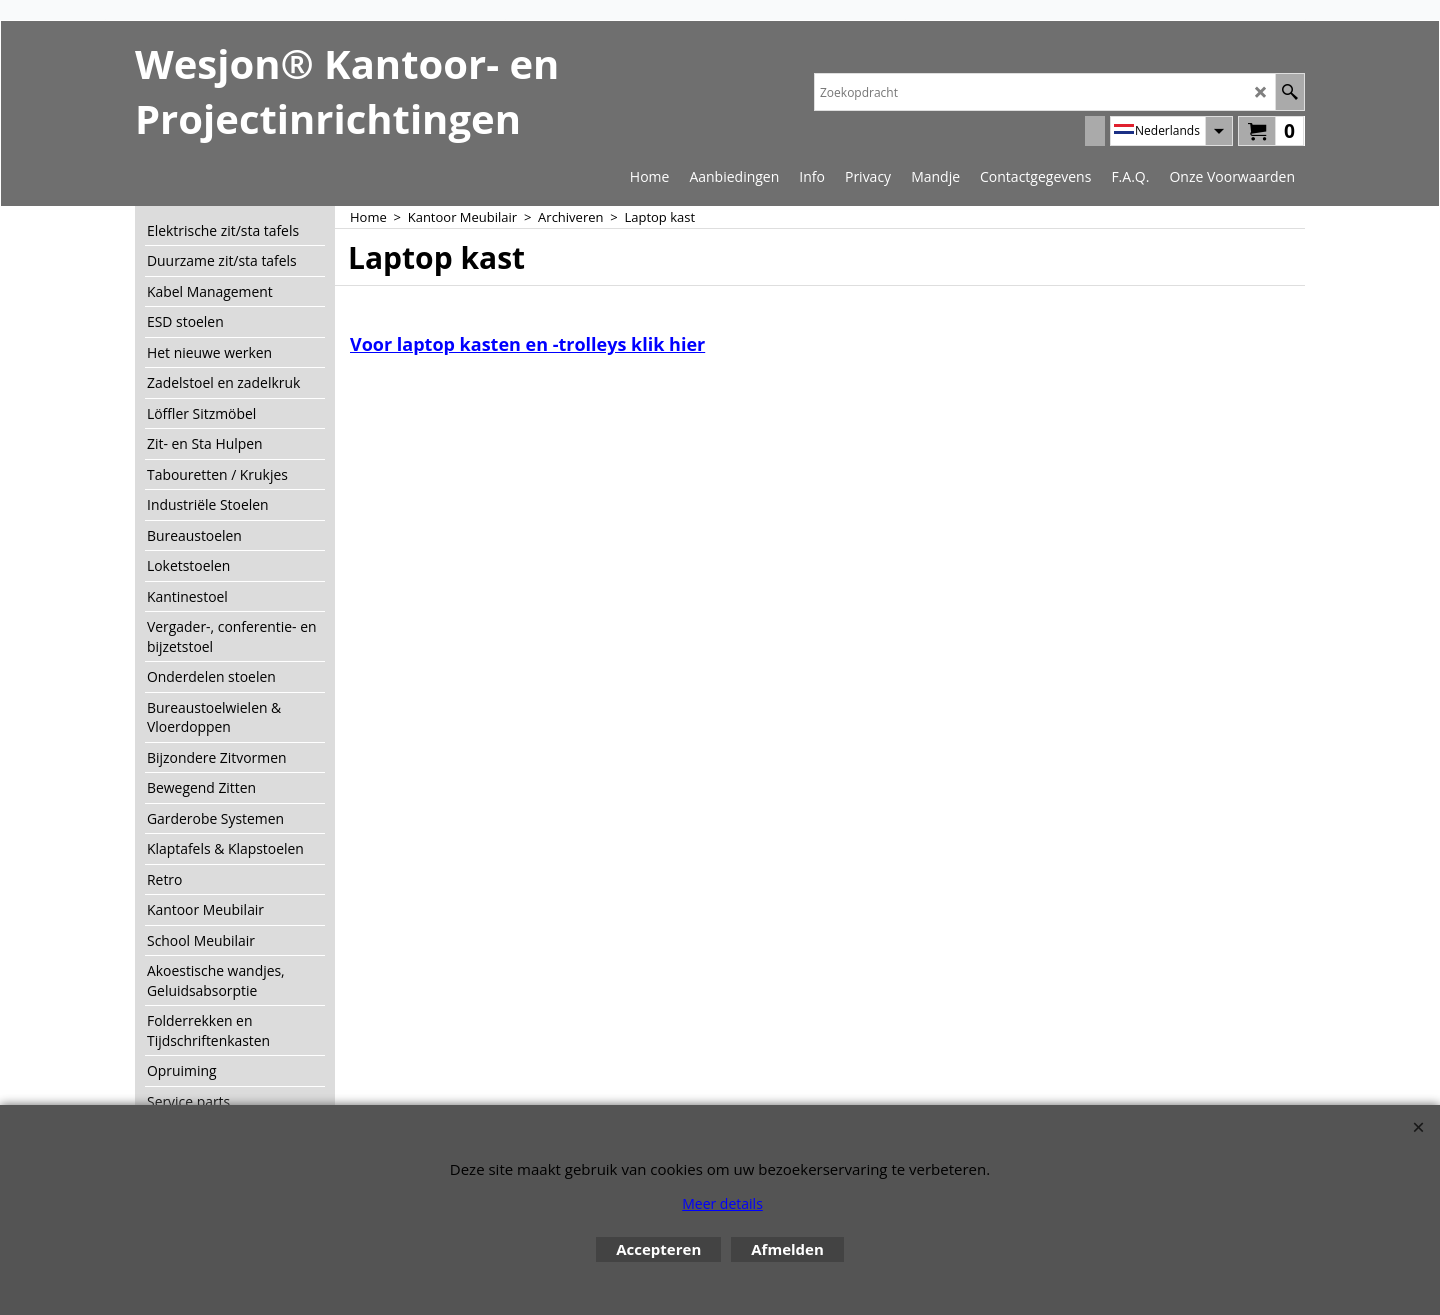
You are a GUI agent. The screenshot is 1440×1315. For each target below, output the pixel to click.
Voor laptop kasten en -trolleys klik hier (527, 344)
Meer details (722, 1203)
